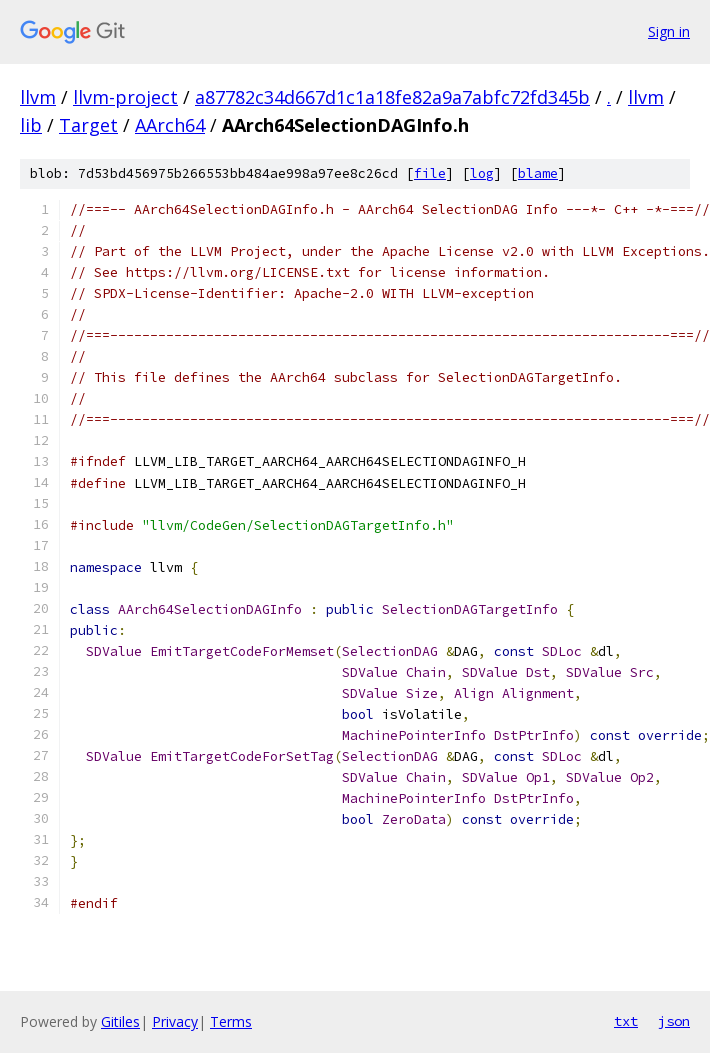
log (482, 173)
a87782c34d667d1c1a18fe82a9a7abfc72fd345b (392, 97)
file (430, 173)
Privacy (175, 1021)
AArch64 (170, 125)
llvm (38, 97)
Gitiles (120, 1021)
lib (31, 125)
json (674, 1021)
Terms (231, 1021)
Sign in (669, 31)
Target (88, 125)
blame (538, 173)
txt (626, 1021)
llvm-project (125, 97)
